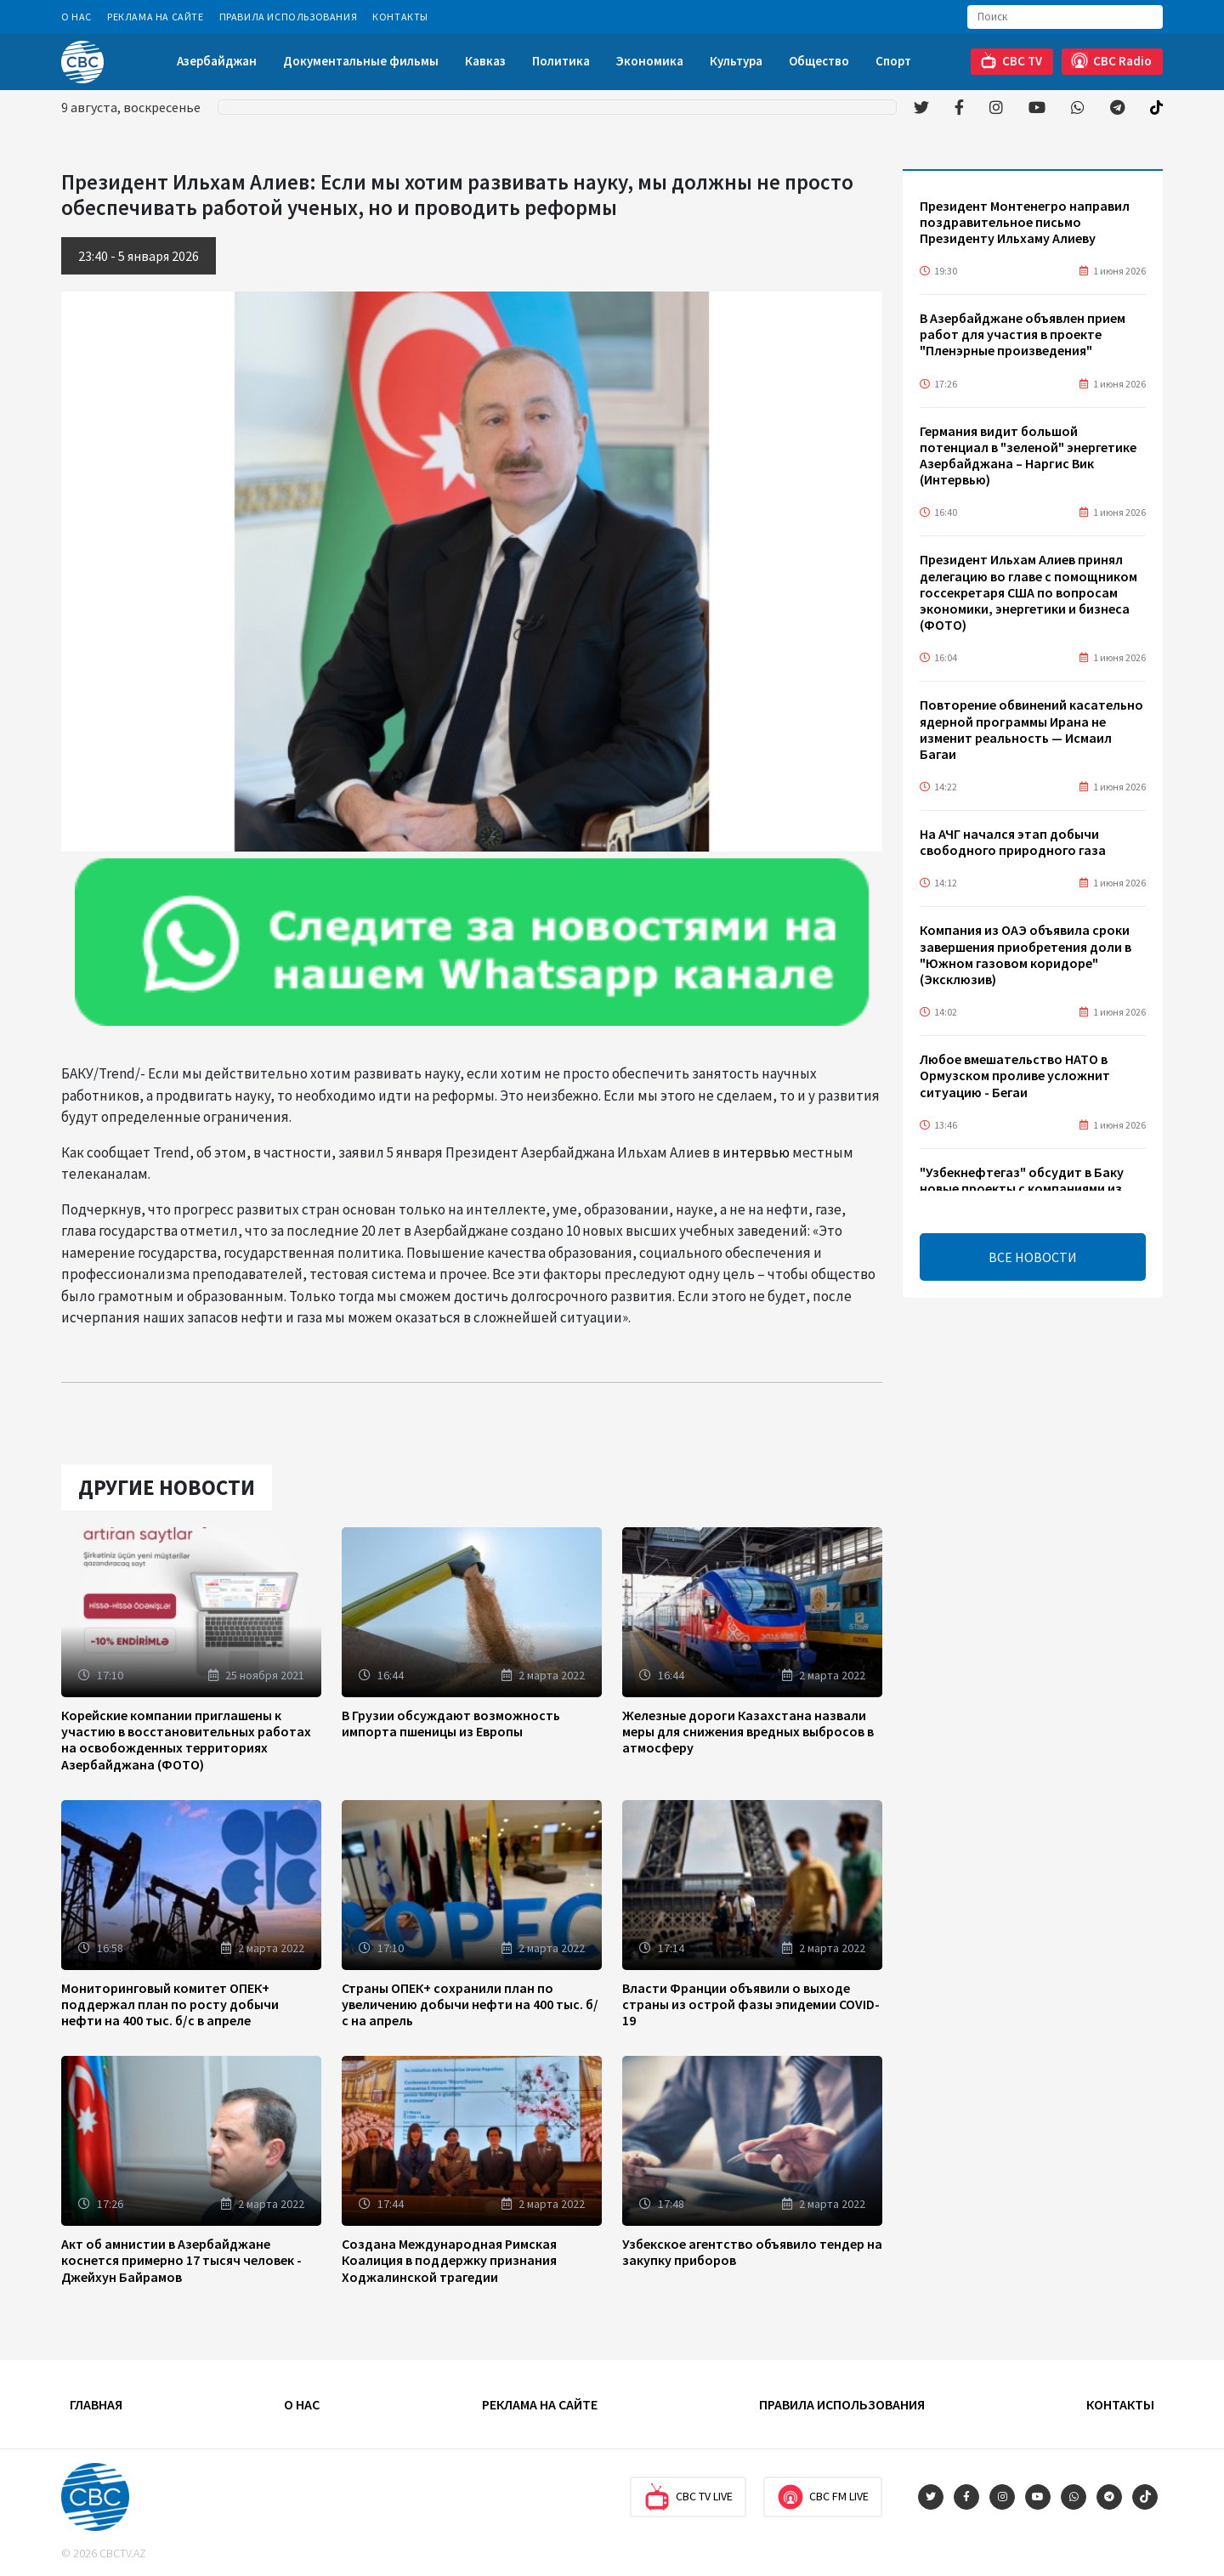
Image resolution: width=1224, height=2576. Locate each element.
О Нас (76, 16)
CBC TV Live (688, 2497)
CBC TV (1011, 61)
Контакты (400, 16)
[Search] (1065, 17)
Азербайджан (217, 61)
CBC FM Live (823, 2497)
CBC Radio (1111, 61)
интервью (756, 1152)
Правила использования (288, 16)
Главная (96, 2404)
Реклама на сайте (155, 16)
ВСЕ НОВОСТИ (1033, 1256)
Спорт (893, 61)
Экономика (649, 61)
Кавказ (485, 61)
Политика (561, 61)
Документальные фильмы (361, 61)
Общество (819, 61)
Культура (736, 61)
